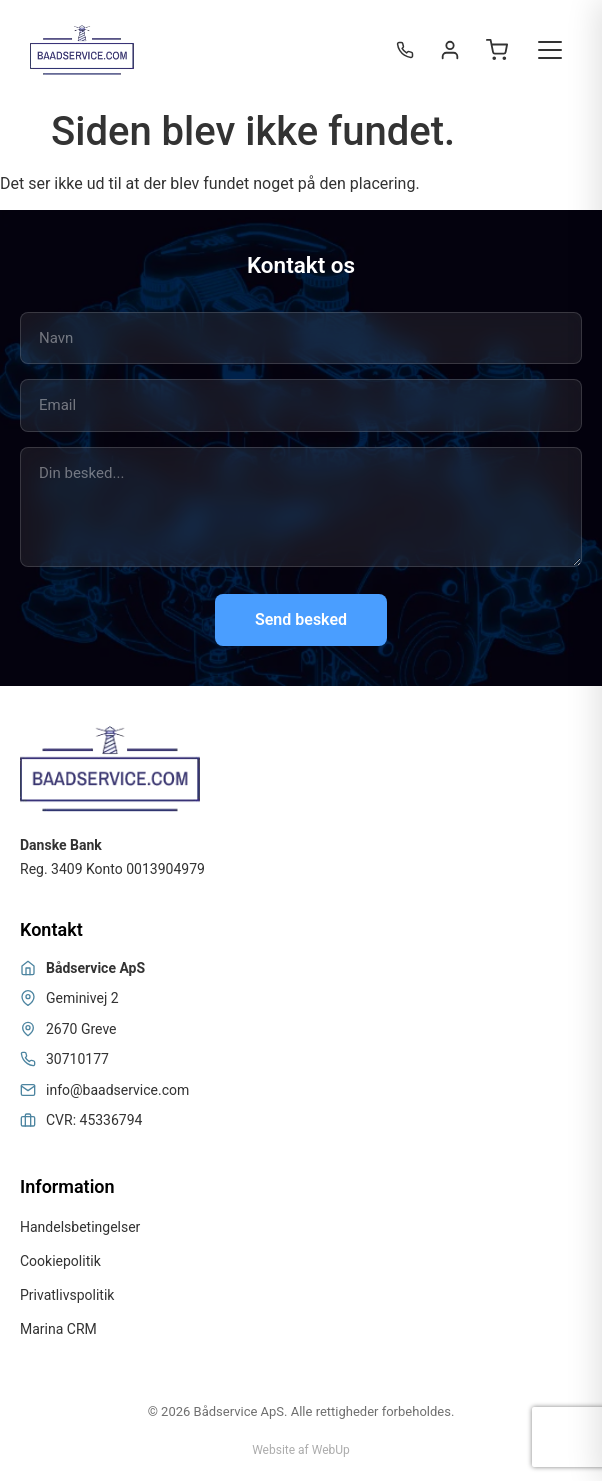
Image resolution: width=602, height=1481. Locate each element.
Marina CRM (58, 1329)
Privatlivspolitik (67, 1295)
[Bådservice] (82, 50)
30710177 (77, 1059)
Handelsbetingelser (80, 1227)
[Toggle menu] (550, 50)
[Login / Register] (450, 50)
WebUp (331, 1450)
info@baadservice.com (117, 1090)
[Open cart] (497, 50)
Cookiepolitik (60, 1261)
